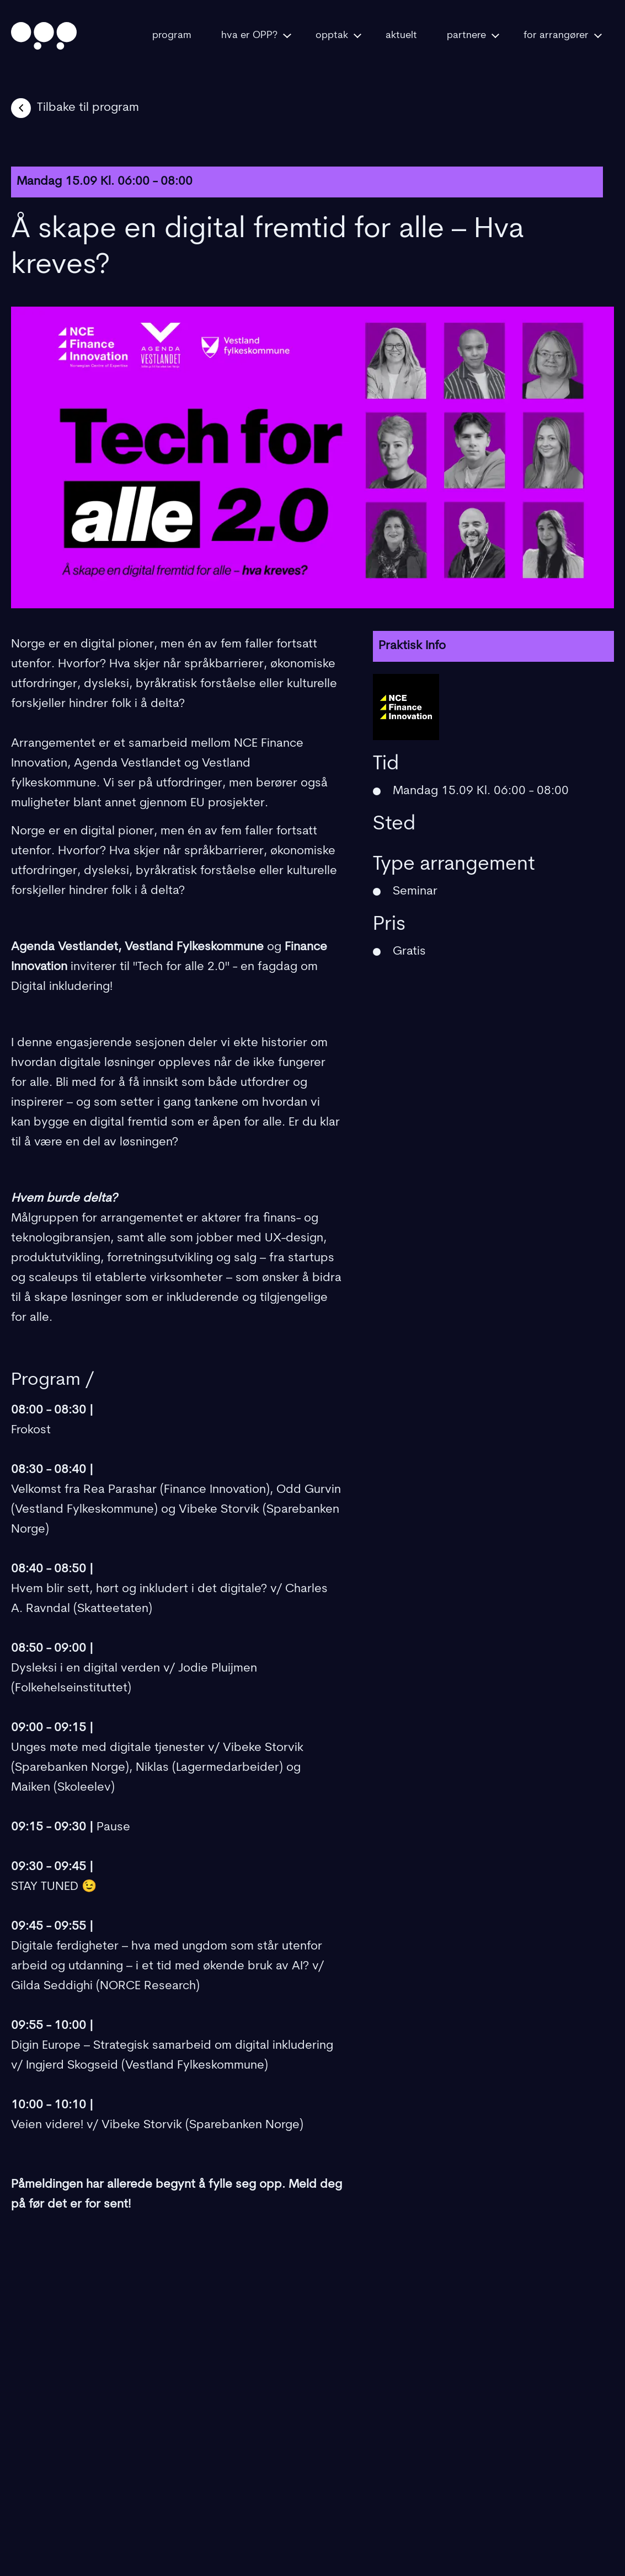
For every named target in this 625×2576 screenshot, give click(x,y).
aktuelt (401, 35)
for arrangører (562, 35)
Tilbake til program (75, 108)
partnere (473, 35)
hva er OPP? (256, 35)
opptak (338, 35)
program (171, 35)
